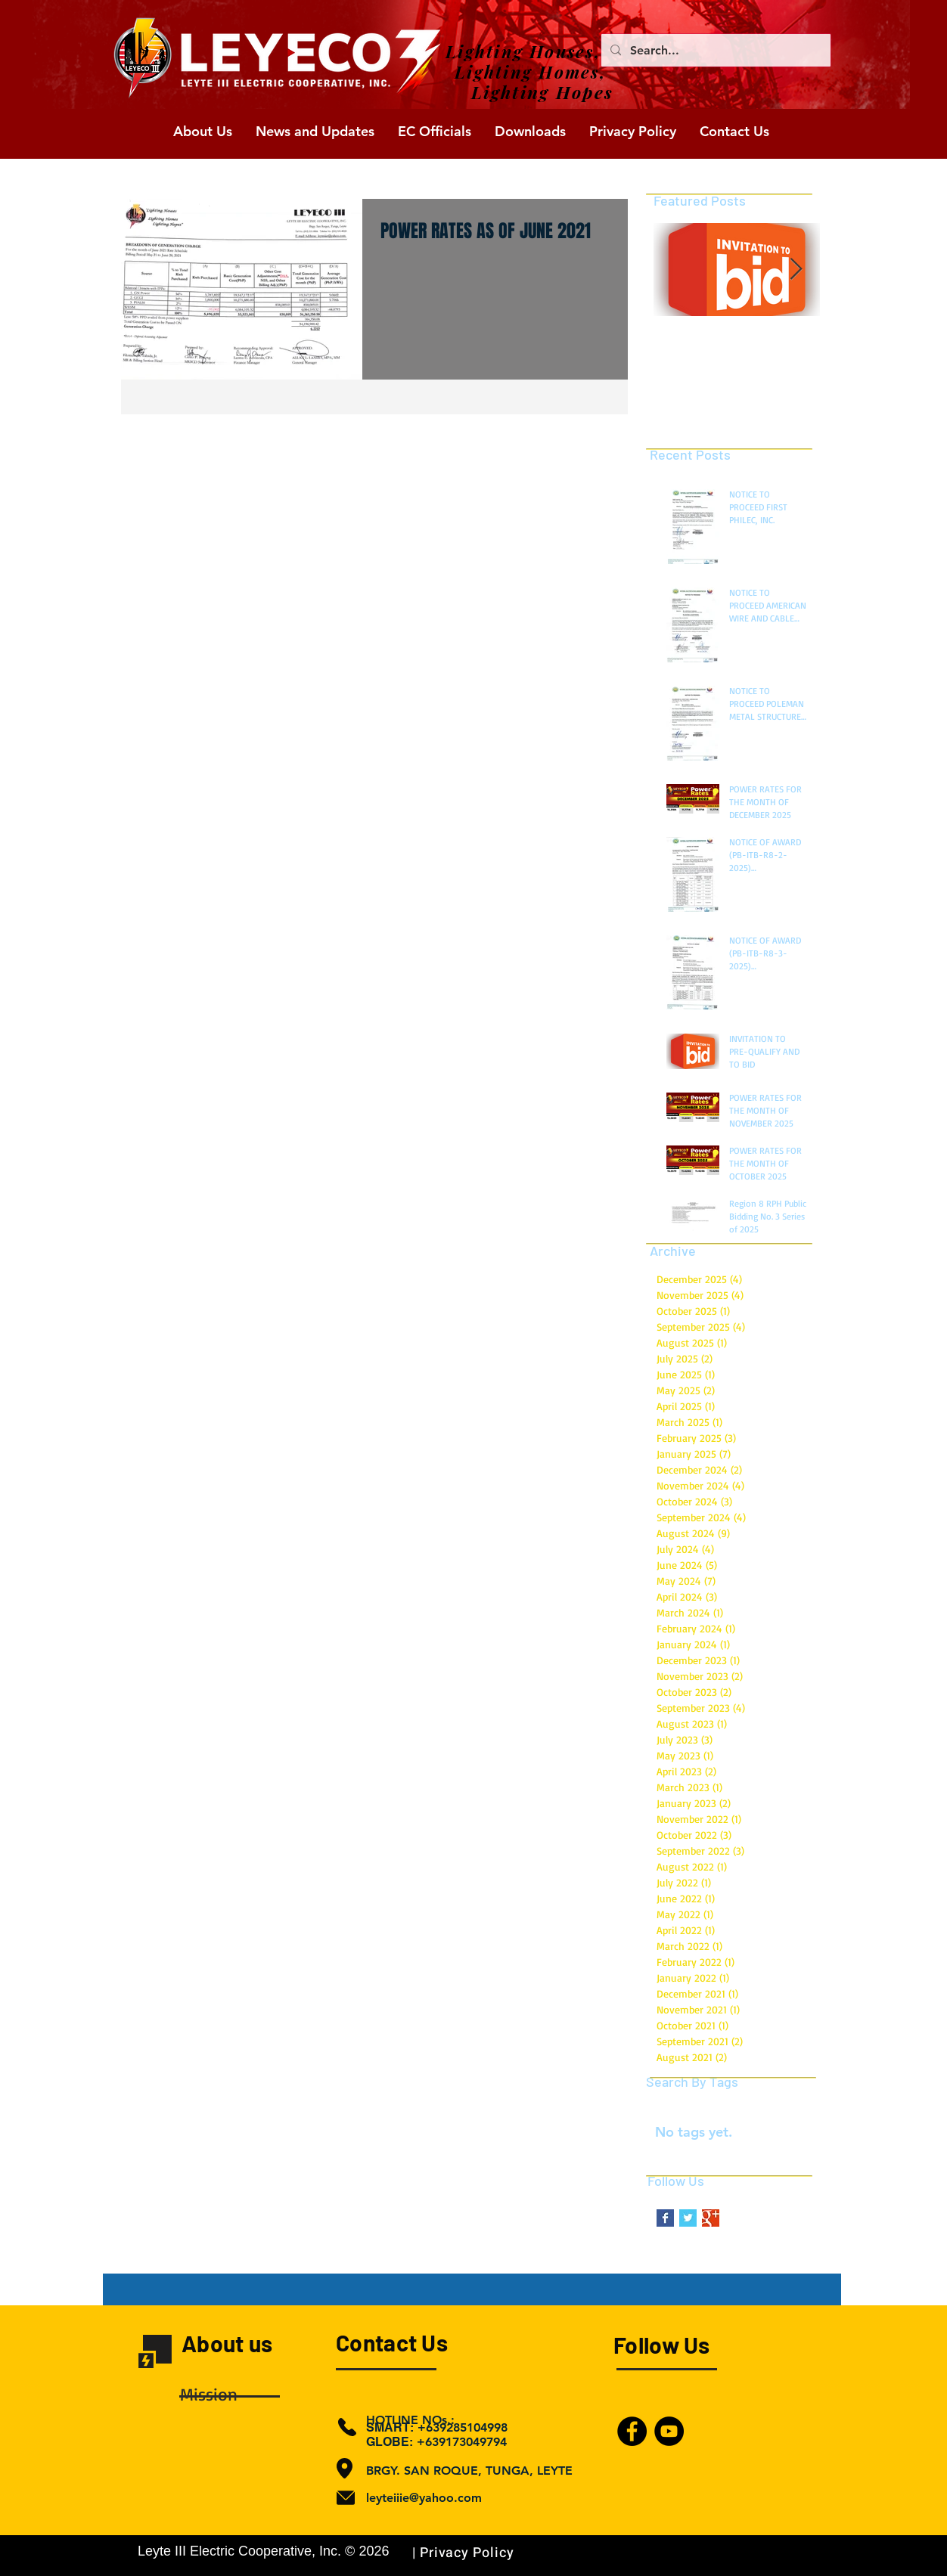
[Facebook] (632, 2431)
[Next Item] (796, 269)
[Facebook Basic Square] (665, 2218)
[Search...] (714, 50)
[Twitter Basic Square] (688, 2218)
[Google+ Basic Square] (710, 2218)
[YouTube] (669, 2431)
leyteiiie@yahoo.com (424, 2498)
